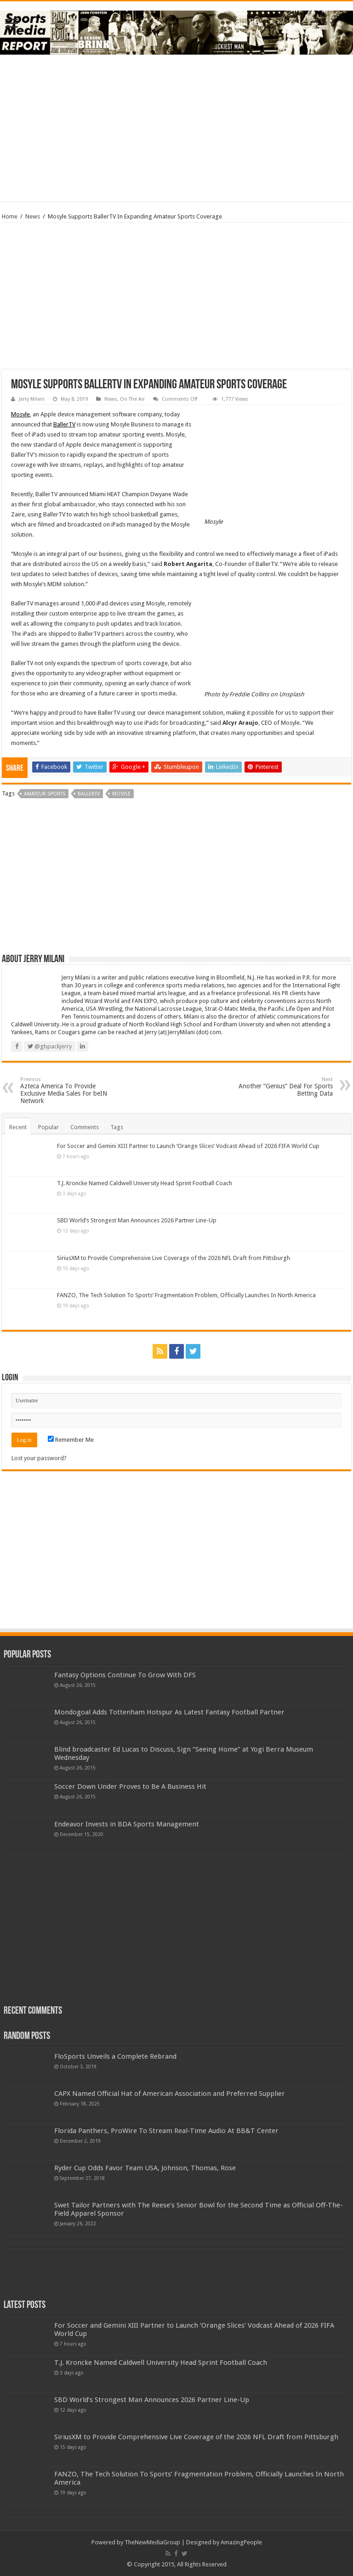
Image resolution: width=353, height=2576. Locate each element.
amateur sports (44, 794)
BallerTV (64, 424)
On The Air (132, 399)
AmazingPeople (241, 2542)
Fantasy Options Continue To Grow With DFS (125, 1675)
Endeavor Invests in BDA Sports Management (126, 1824)
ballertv (89, 794)
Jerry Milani (32, 399)
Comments (84, 1127)
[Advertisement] (176, 128)
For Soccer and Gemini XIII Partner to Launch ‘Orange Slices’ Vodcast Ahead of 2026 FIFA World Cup (188, 1145)
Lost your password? (39, 1458)
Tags (116, 1127)
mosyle (121, 794)
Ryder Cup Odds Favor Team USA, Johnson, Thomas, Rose (145, 2168)
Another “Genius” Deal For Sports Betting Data (286, 1086)
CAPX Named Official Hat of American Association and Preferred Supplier (169, 2093)
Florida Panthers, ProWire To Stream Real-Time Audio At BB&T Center (166, 2131)
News (32, 216)
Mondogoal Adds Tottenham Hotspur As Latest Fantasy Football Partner (169, 1712)
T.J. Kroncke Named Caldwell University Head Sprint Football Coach (144, 1183)
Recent (18, 1127)
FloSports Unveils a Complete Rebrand (115, 2056)
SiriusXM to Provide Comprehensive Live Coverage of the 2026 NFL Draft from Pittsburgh (173, 1257)
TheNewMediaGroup (152, 2542)
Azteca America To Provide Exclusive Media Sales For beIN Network (67, 1090)
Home (9, 216)
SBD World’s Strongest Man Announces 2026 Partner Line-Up (136, 1220)
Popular (48, 1127)
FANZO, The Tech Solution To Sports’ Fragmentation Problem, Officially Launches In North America (186, 1295)
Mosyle (20, 414)
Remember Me (71, 1439)
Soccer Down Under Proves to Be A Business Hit (130, 1786)
